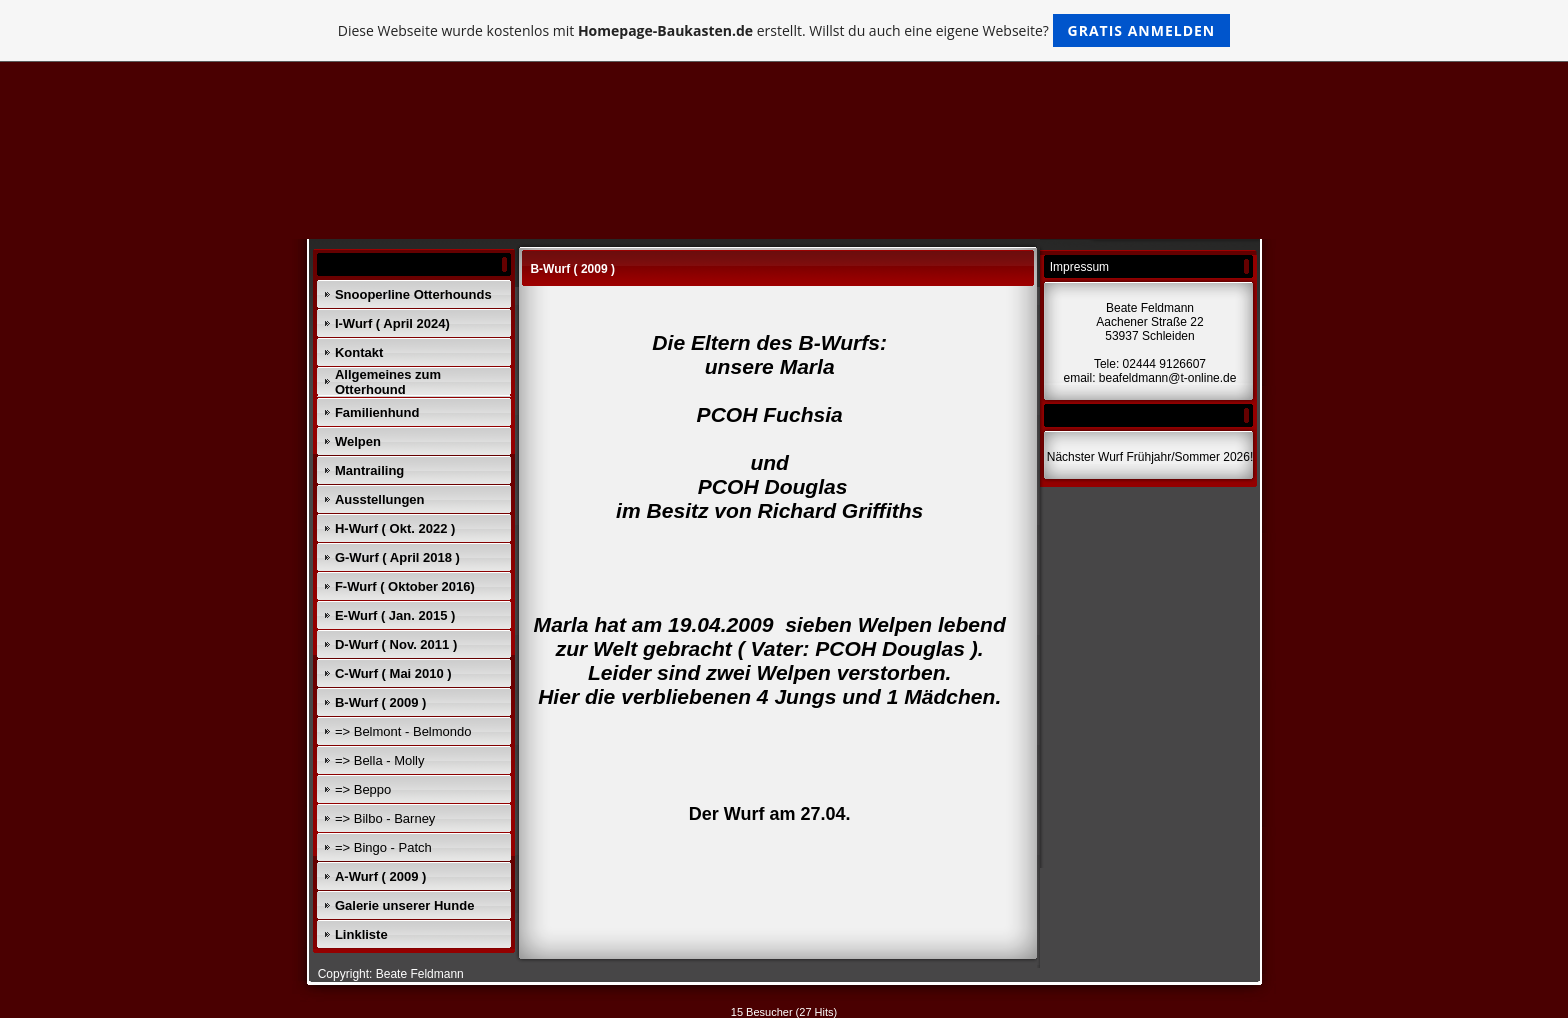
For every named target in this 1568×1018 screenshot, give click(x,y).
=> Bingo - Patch (383, 847)
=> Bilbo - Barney (385, 818)
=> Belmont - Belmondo (403, 731)
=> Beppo (363, 789)
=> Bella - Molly (380, 760)
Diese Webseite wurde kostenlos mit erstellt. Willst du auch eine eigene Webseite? (784, 30)
